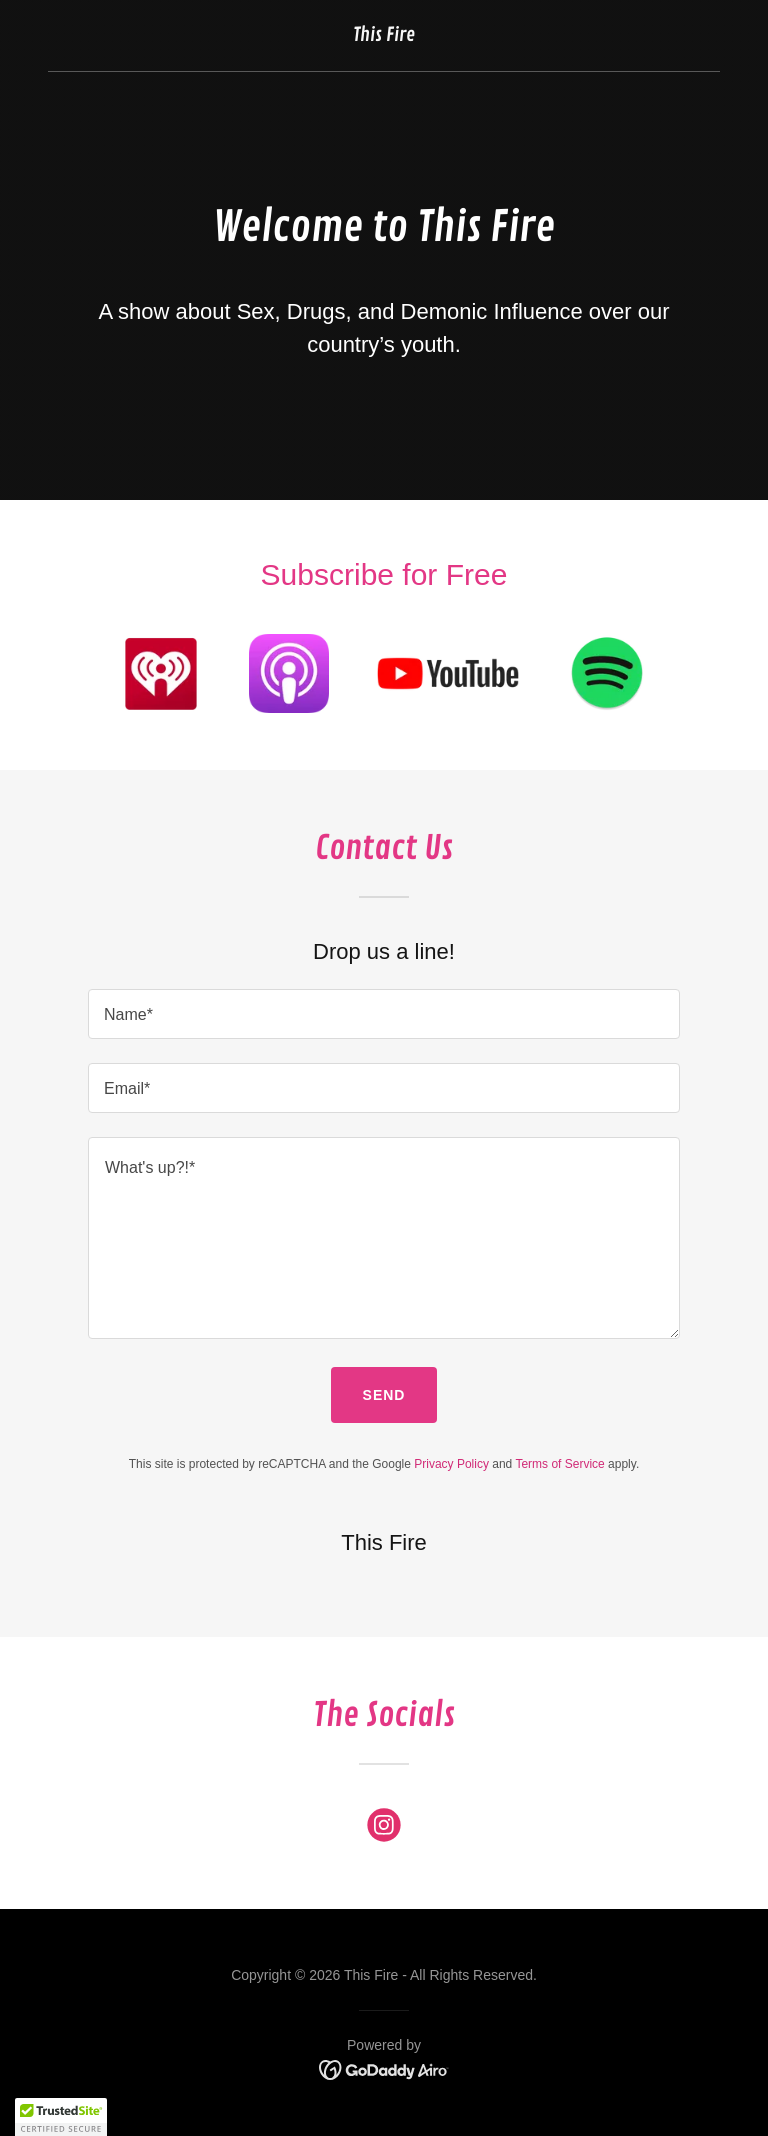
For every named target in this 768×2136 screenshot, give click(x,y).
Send (384, 1395)
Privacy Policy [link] (451, 1464)
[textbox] (384, 1014)
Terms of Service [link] (559, 1464)
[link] (384, 35)
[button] (61, 2117)
